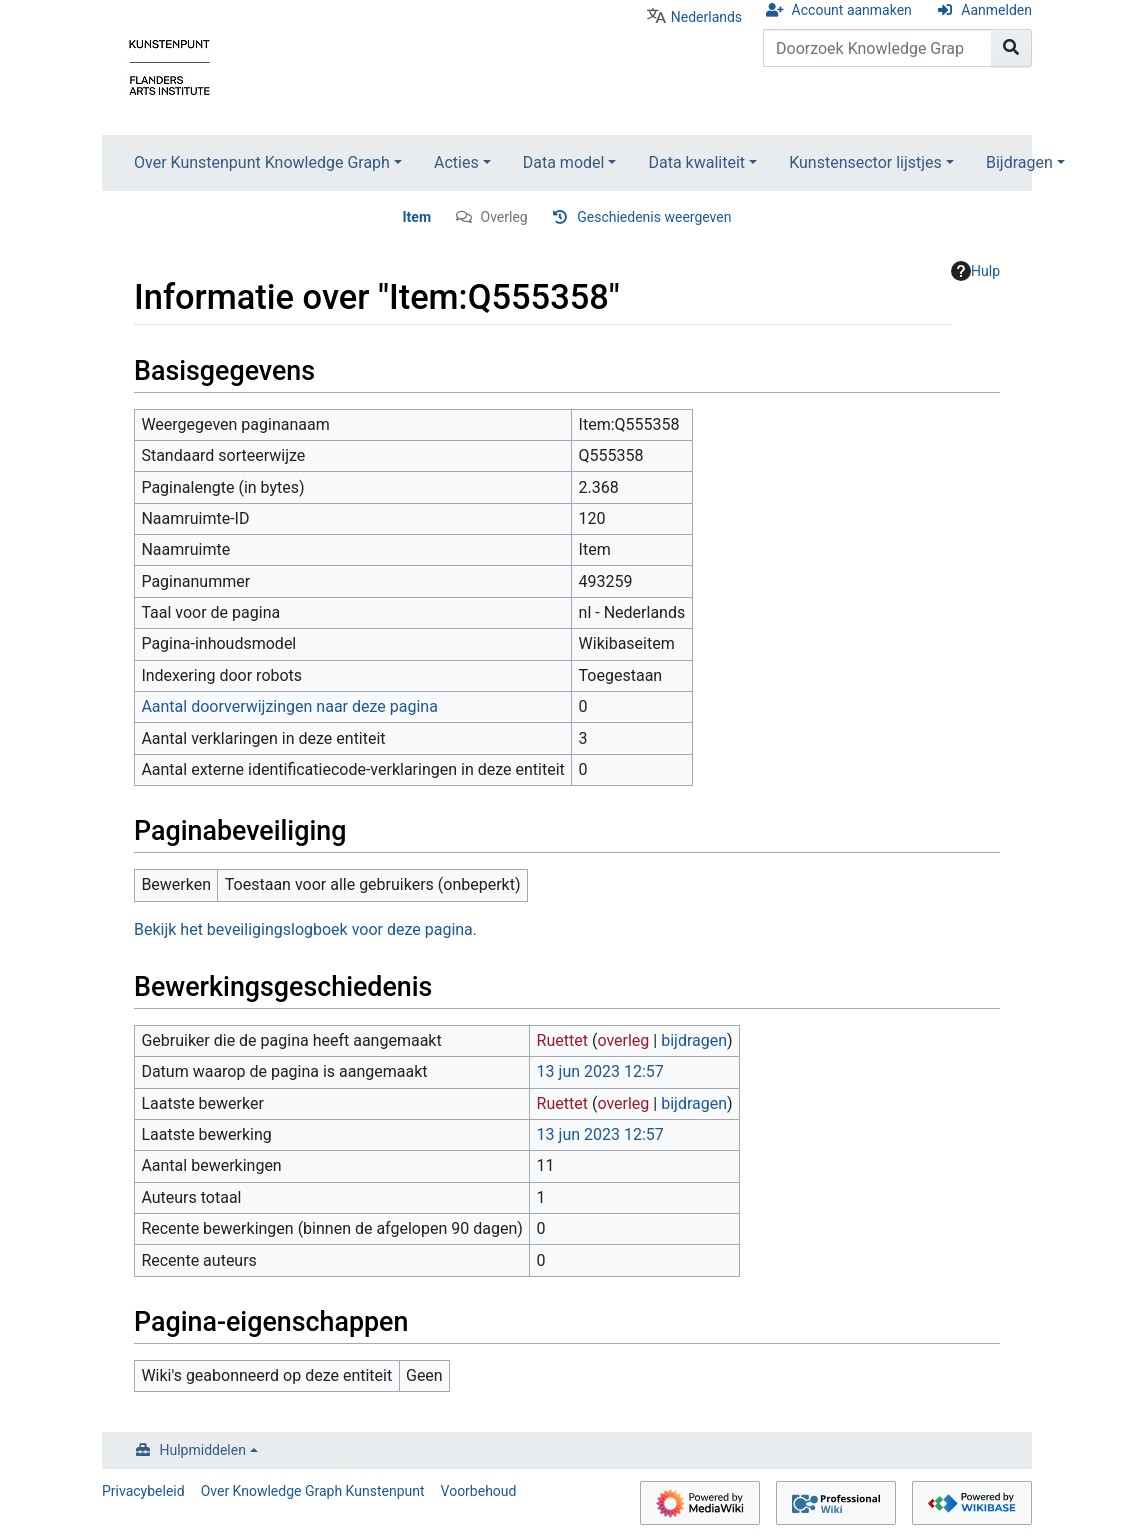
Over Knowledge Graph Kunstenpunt (313, 1491)
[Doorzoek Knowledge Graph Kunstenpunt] (877, 48)
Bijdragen (1019, 162)
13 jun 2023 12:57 (600, 1071)
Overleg (504, 217)
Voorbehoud (479, 1491)
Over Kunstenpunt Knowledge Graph (262, 162)
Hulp (975, 271)
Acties (456, 162)
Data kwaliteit (696, 162)
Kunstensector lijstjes (865, 162)
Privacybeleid (143, 1491)
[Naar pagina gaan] (1011, 48)
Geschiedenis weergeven (654, 217)
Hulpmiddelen (203, 1450)
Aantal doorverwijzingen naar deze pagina (289, 706)
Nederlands (706, 17)
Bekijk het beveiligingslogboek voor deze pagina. (305, 929)
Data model (564, 162)
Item (417, 217)
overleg (623, 1040)
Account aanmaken (852, 10)
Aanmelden (996, 10)
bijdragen (694, 1040)
